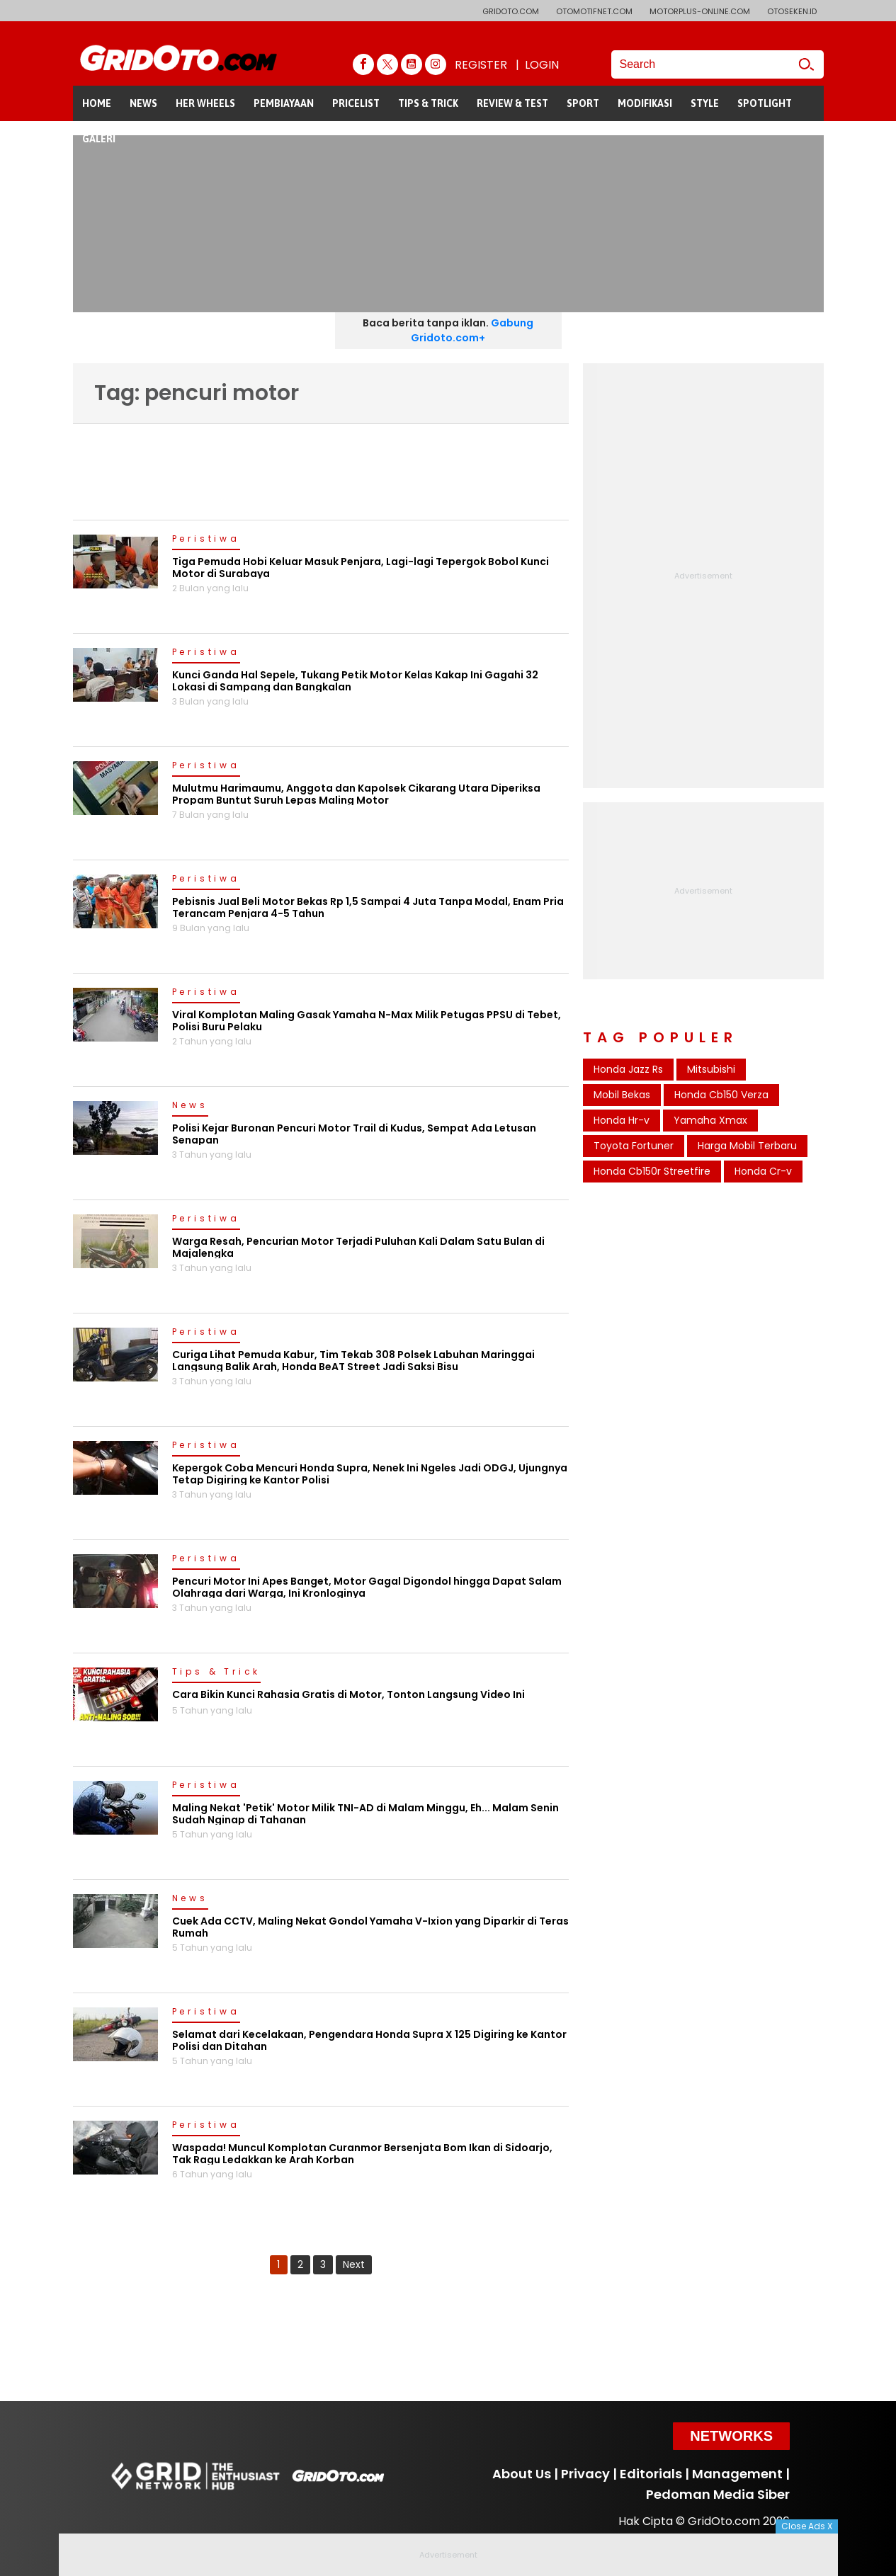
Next (354, 2264)
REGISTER (481, 65)
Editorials (651, 2474)
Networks (731, 2436)
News (190, 1106)
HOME (96, 103)
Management (737, 2474)
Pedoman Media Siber (718, 2494)
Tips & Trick (216, 1672)
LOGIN (542, 65)
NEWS (143, 103)
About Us (521, 2474)
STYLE (705, 103)
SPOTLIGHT (764, 103)
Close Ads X (806, 2526)
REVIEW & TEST (512, 103)
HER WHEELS (205, 103)
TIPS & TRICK (428, 103)
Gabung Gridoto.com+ (472, 330)
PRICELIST (356, 103)
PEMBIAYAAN (284, 103)
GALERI (98, 138)
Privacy (585, 2474)
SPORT (583, 103)
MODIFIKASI (645, 103)
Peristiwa (206, 540)
